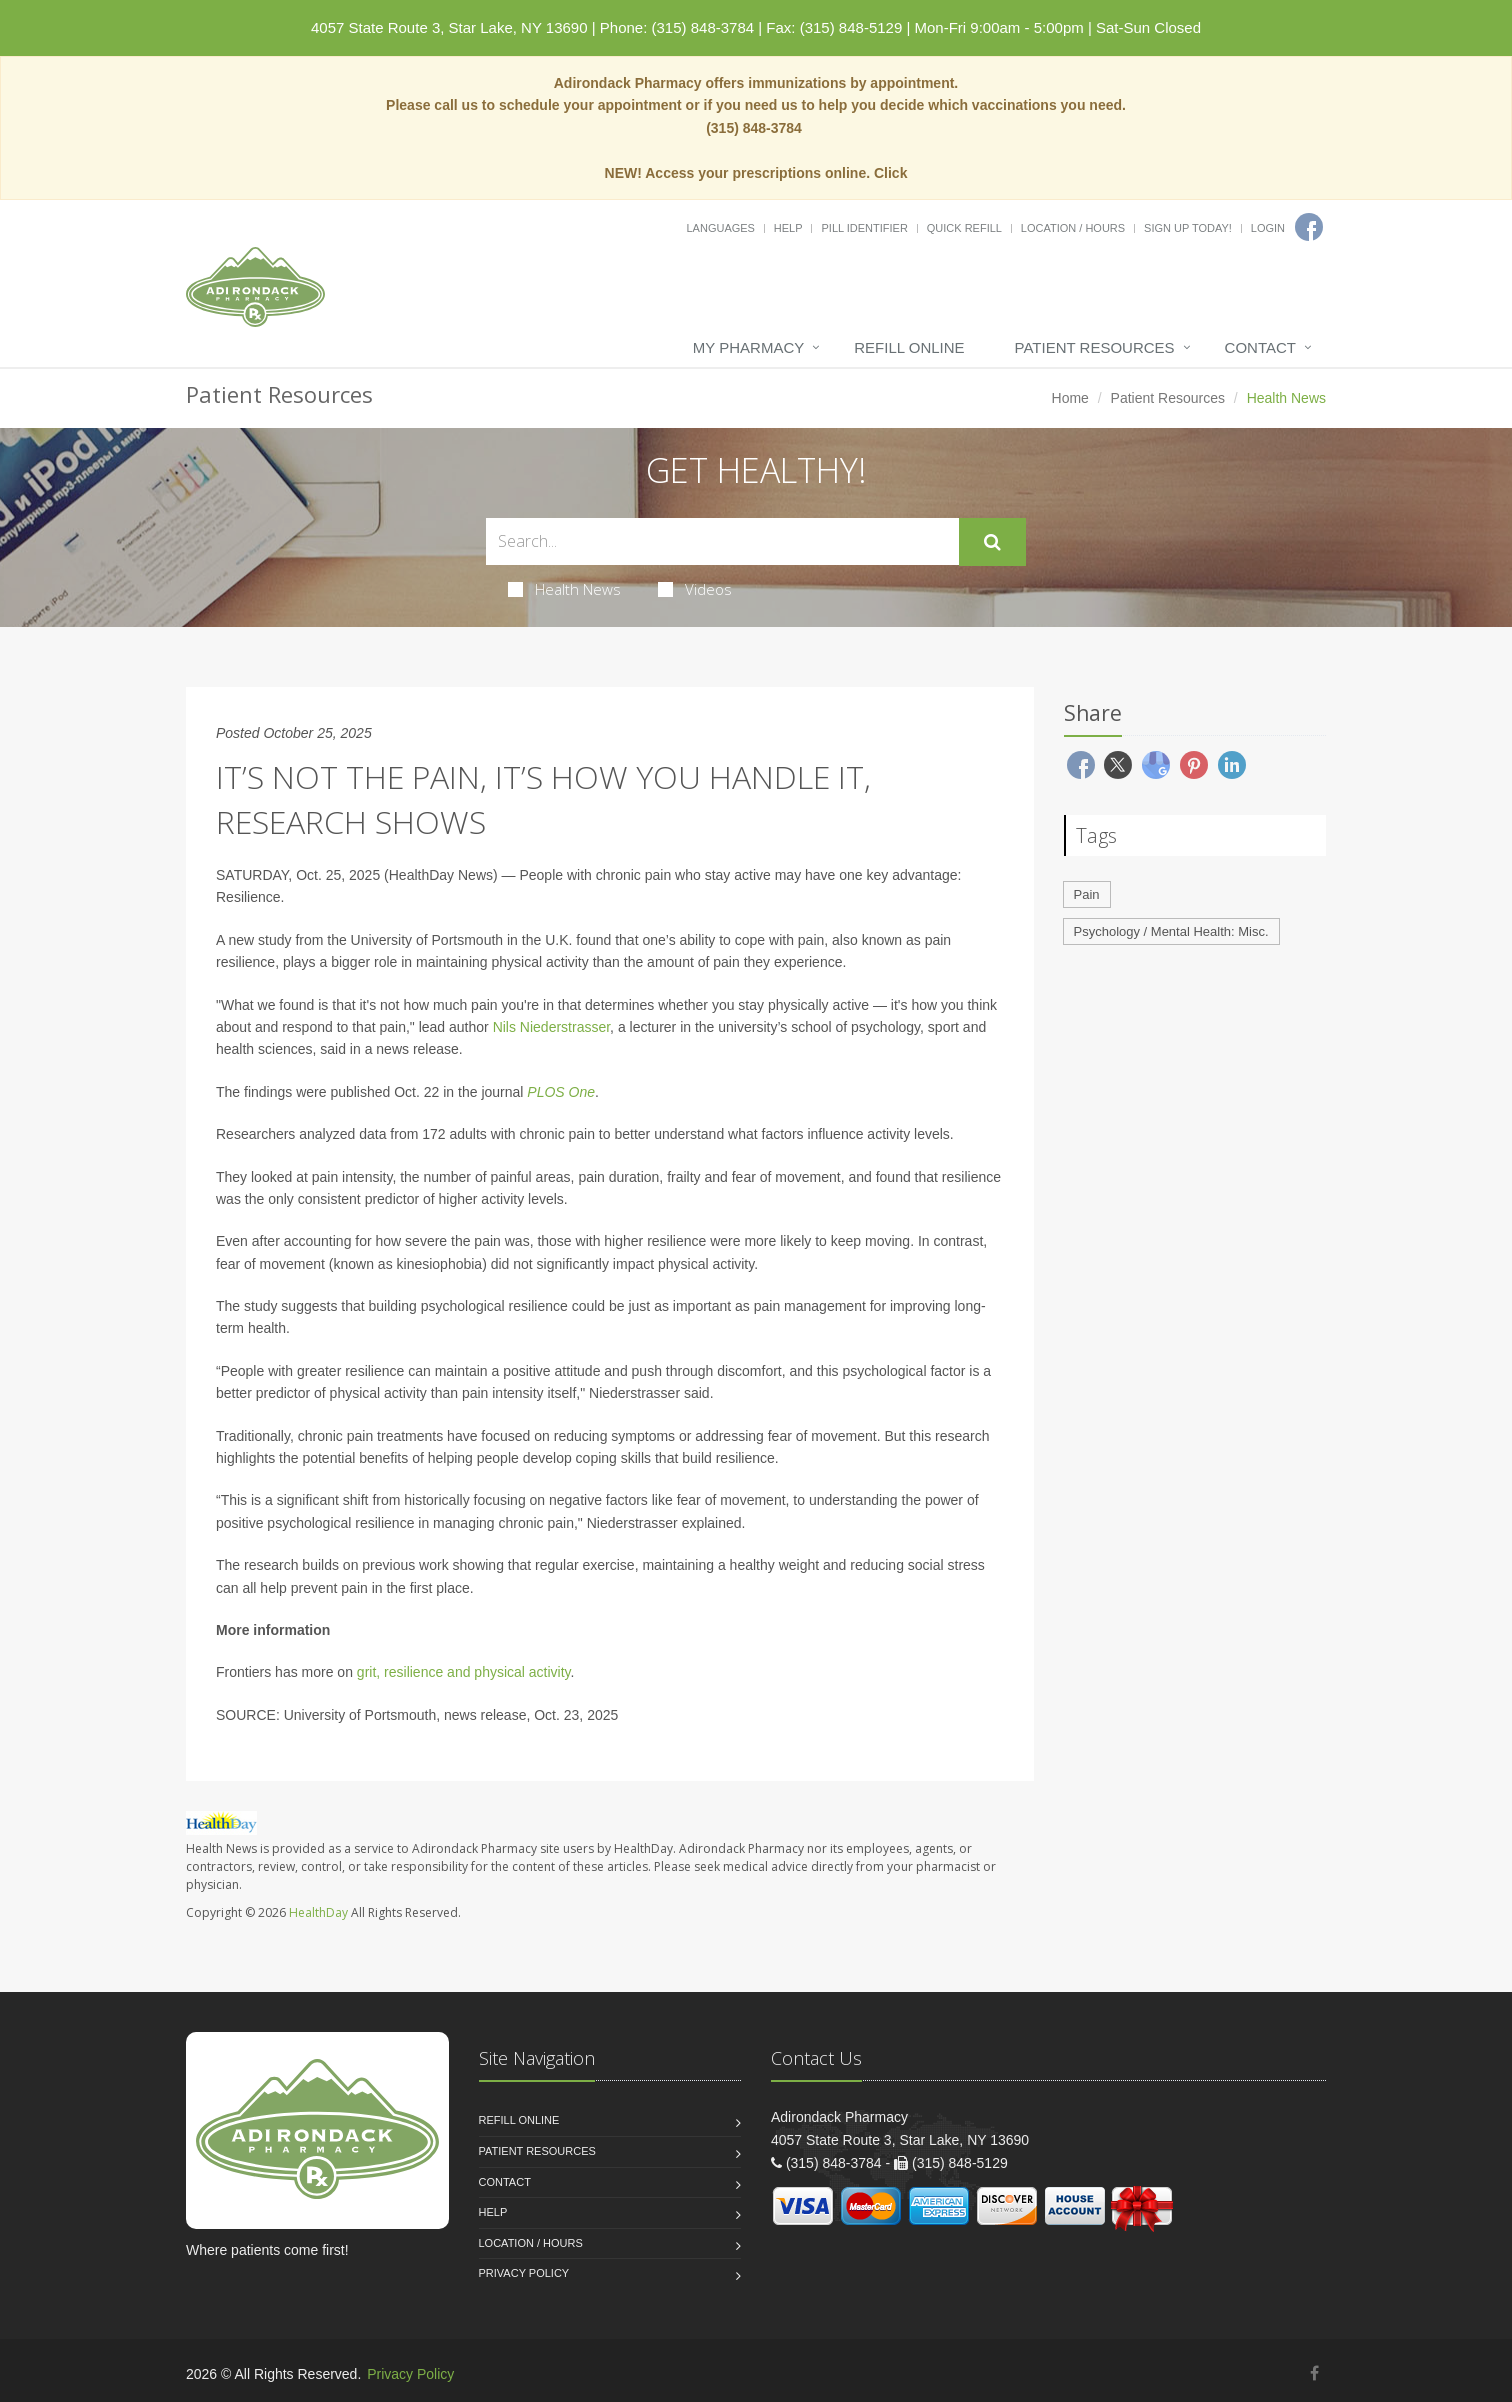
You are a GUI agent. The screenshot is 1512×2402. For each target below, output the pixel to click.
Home (1070, 398)
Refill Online (909, 347)
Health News (564, 589)
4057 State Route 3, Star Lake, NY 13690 (449, 27)
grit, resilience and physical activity (464, 1672)
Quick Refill (964, 228)
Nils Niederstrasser (551, 1027)
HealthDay (318, 1912)
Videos (695, 589)
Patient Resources (1095, 347)
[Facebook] (1309, 227)
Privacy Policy (524, 2273)
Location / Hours (1073, 228)
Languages (720, 228)
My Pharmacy (748, 347)
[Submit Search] (992, 542)
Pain (1087, 894)
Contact (1260, 347)
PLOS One (561, 1092)
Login (1268, 228)
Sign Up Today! (1188, 228)
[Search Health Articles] (722, 541)
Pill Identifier (864, 228)
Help (788, 228)
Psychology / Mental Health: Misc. (1171, 931)
